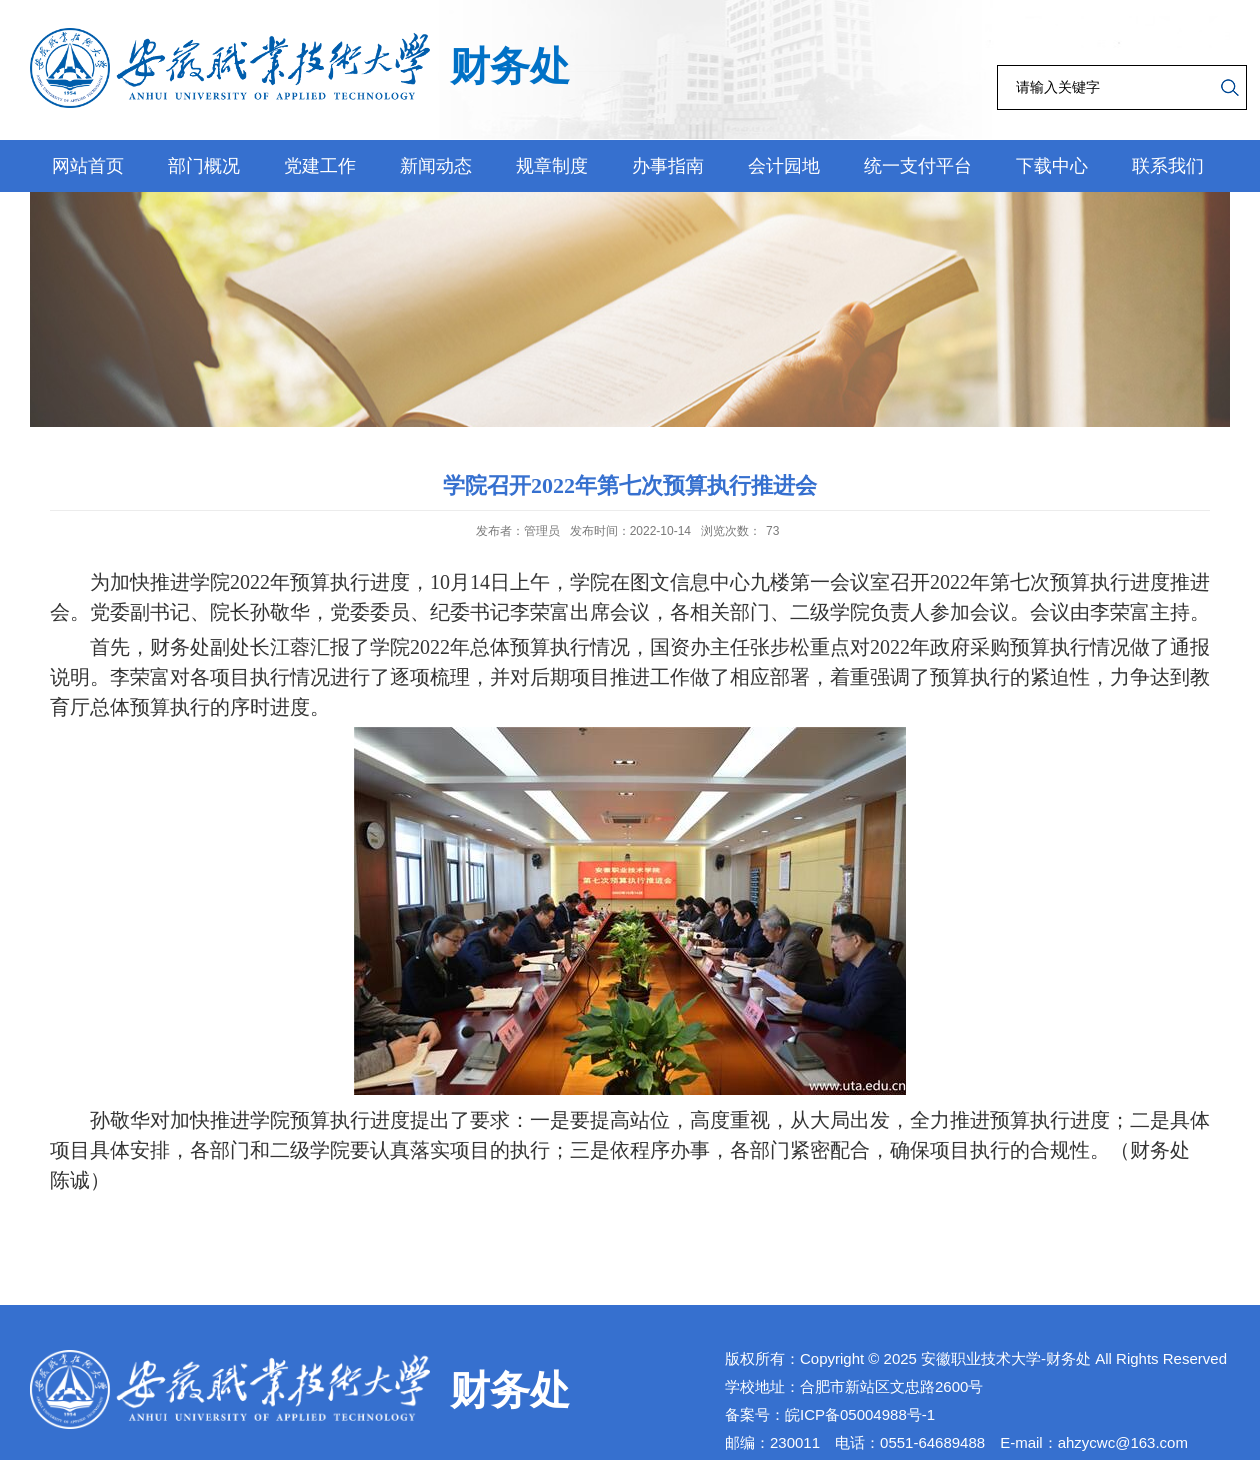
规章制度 (552, 166)
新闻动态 (436, 166)
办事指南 (668, 166)
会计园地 (784, 166)
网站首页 (88, 166)
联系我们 (1168, 166)
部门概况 (204, 166)
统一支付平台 (918, 166)
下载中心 (1052, 166)
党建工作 (320, 166)
